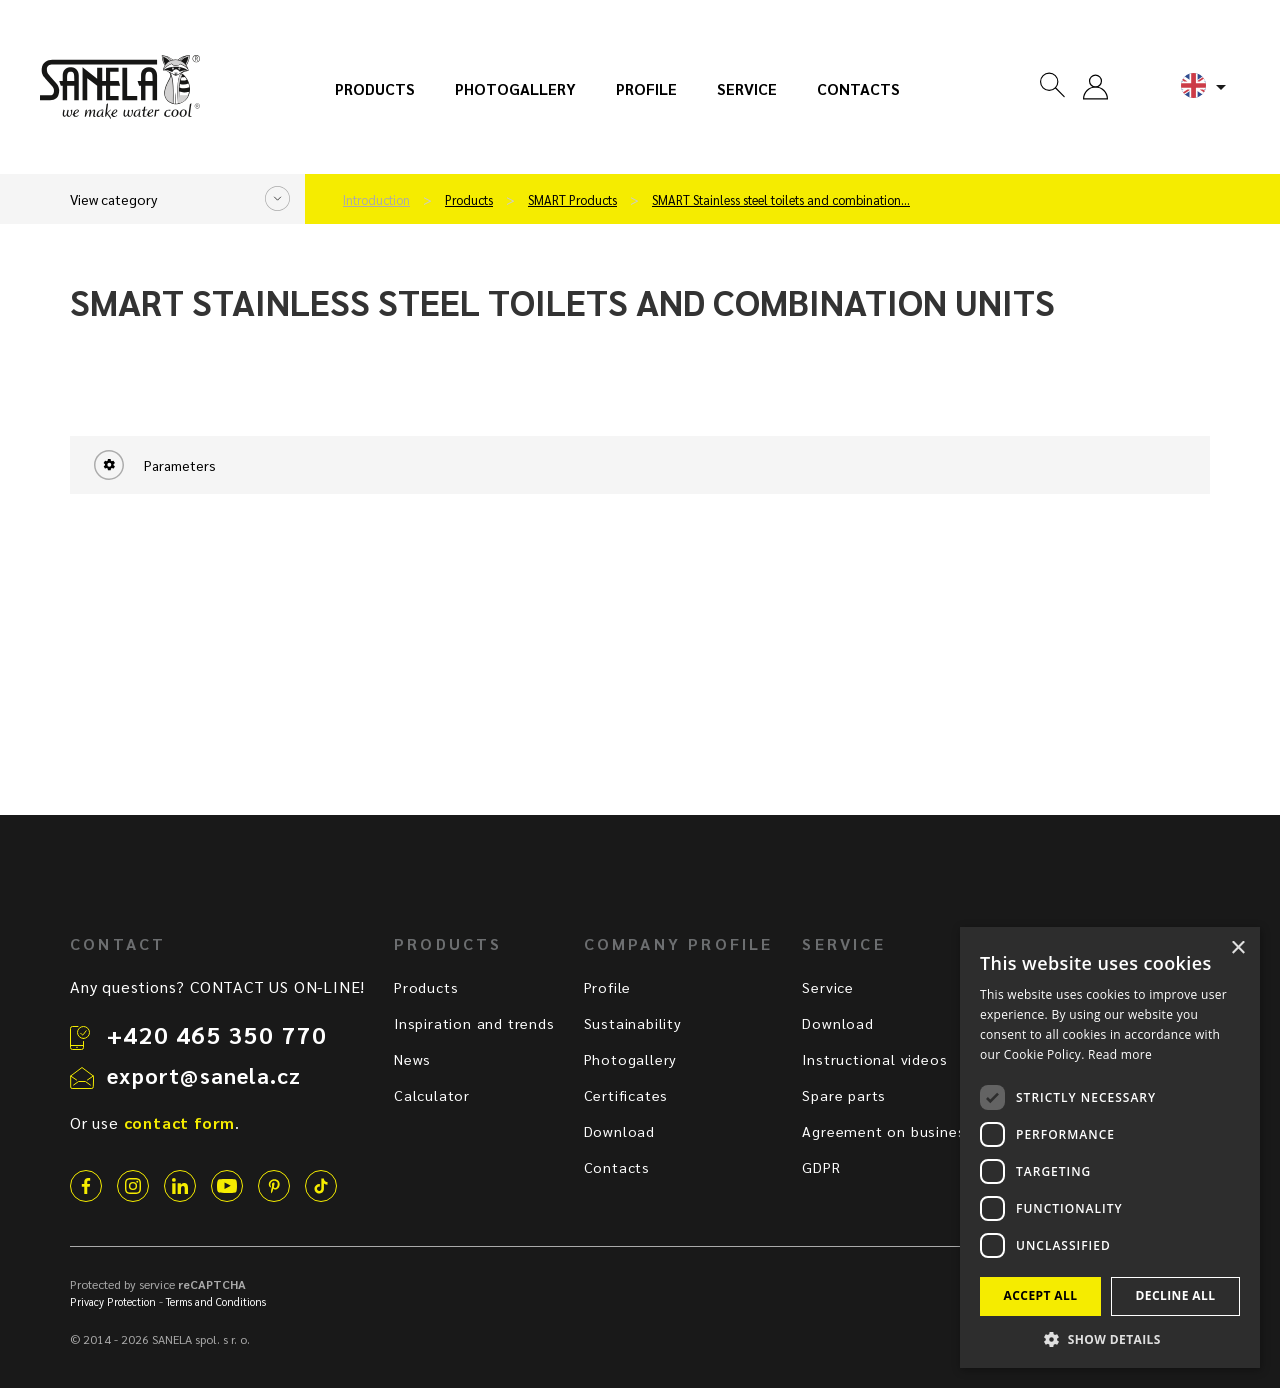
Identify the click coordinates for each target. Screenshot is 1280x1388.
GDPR (821, 1167)
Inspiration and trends (474, 1023)
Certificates (626, 1095)
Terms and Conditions (216, 1301)
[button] (1110, 1338)
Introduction (376, 200)
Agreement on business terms (911, 1131)
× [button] (1237, 948)
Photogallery (515, 89)
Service (747, 89)
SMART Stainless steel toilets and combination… (781, 200)
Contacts (858, 89)
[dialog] (1110, 1147)
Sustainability (633, 1023)
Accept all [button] (1041, 1295)
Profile (646, 89)
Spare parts (844, 1095)
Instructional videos (874, 1059)
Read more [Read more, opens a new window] (1120, 1054)
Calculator (432, 1095)
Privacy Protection (113, 1301)
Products (375, 89)
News (412, 1059)
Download (619, 1131)
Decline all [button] (1176, 1295)
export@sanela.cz (204, 1075)
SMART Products (572, 200)
